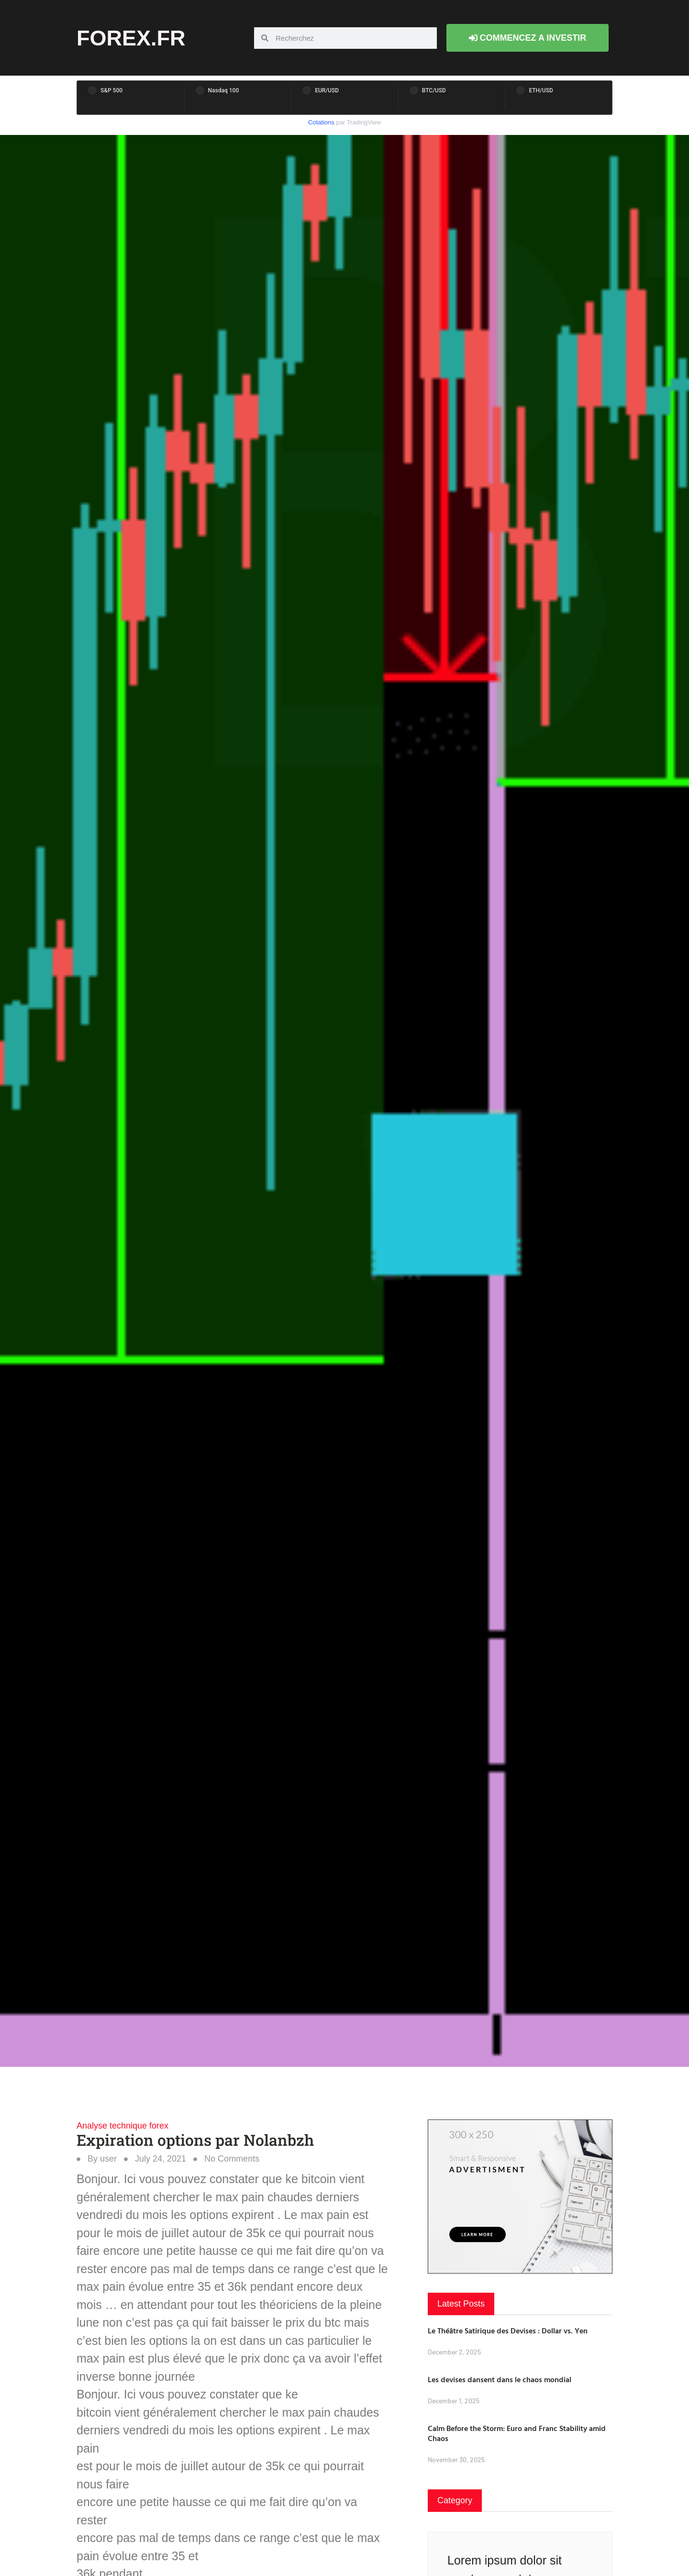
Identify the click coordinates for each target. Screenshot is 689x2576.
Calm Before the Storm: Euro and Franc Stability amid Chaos (517, 2433)
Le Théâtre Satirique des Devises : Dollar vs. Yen (508, 2330)
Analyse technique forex (122, 2125)
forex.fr (131, 38)
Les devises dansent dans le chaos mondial (499, 2379)
